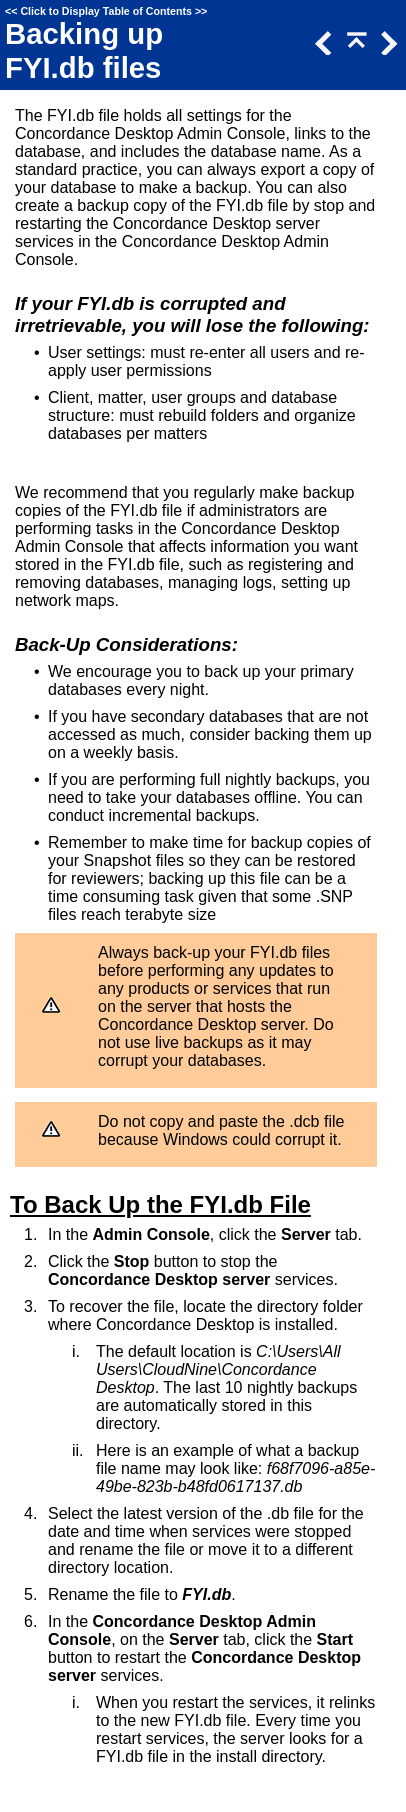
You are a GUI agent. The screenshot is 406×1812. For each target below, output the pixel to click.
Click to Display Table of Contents (106, 11)
